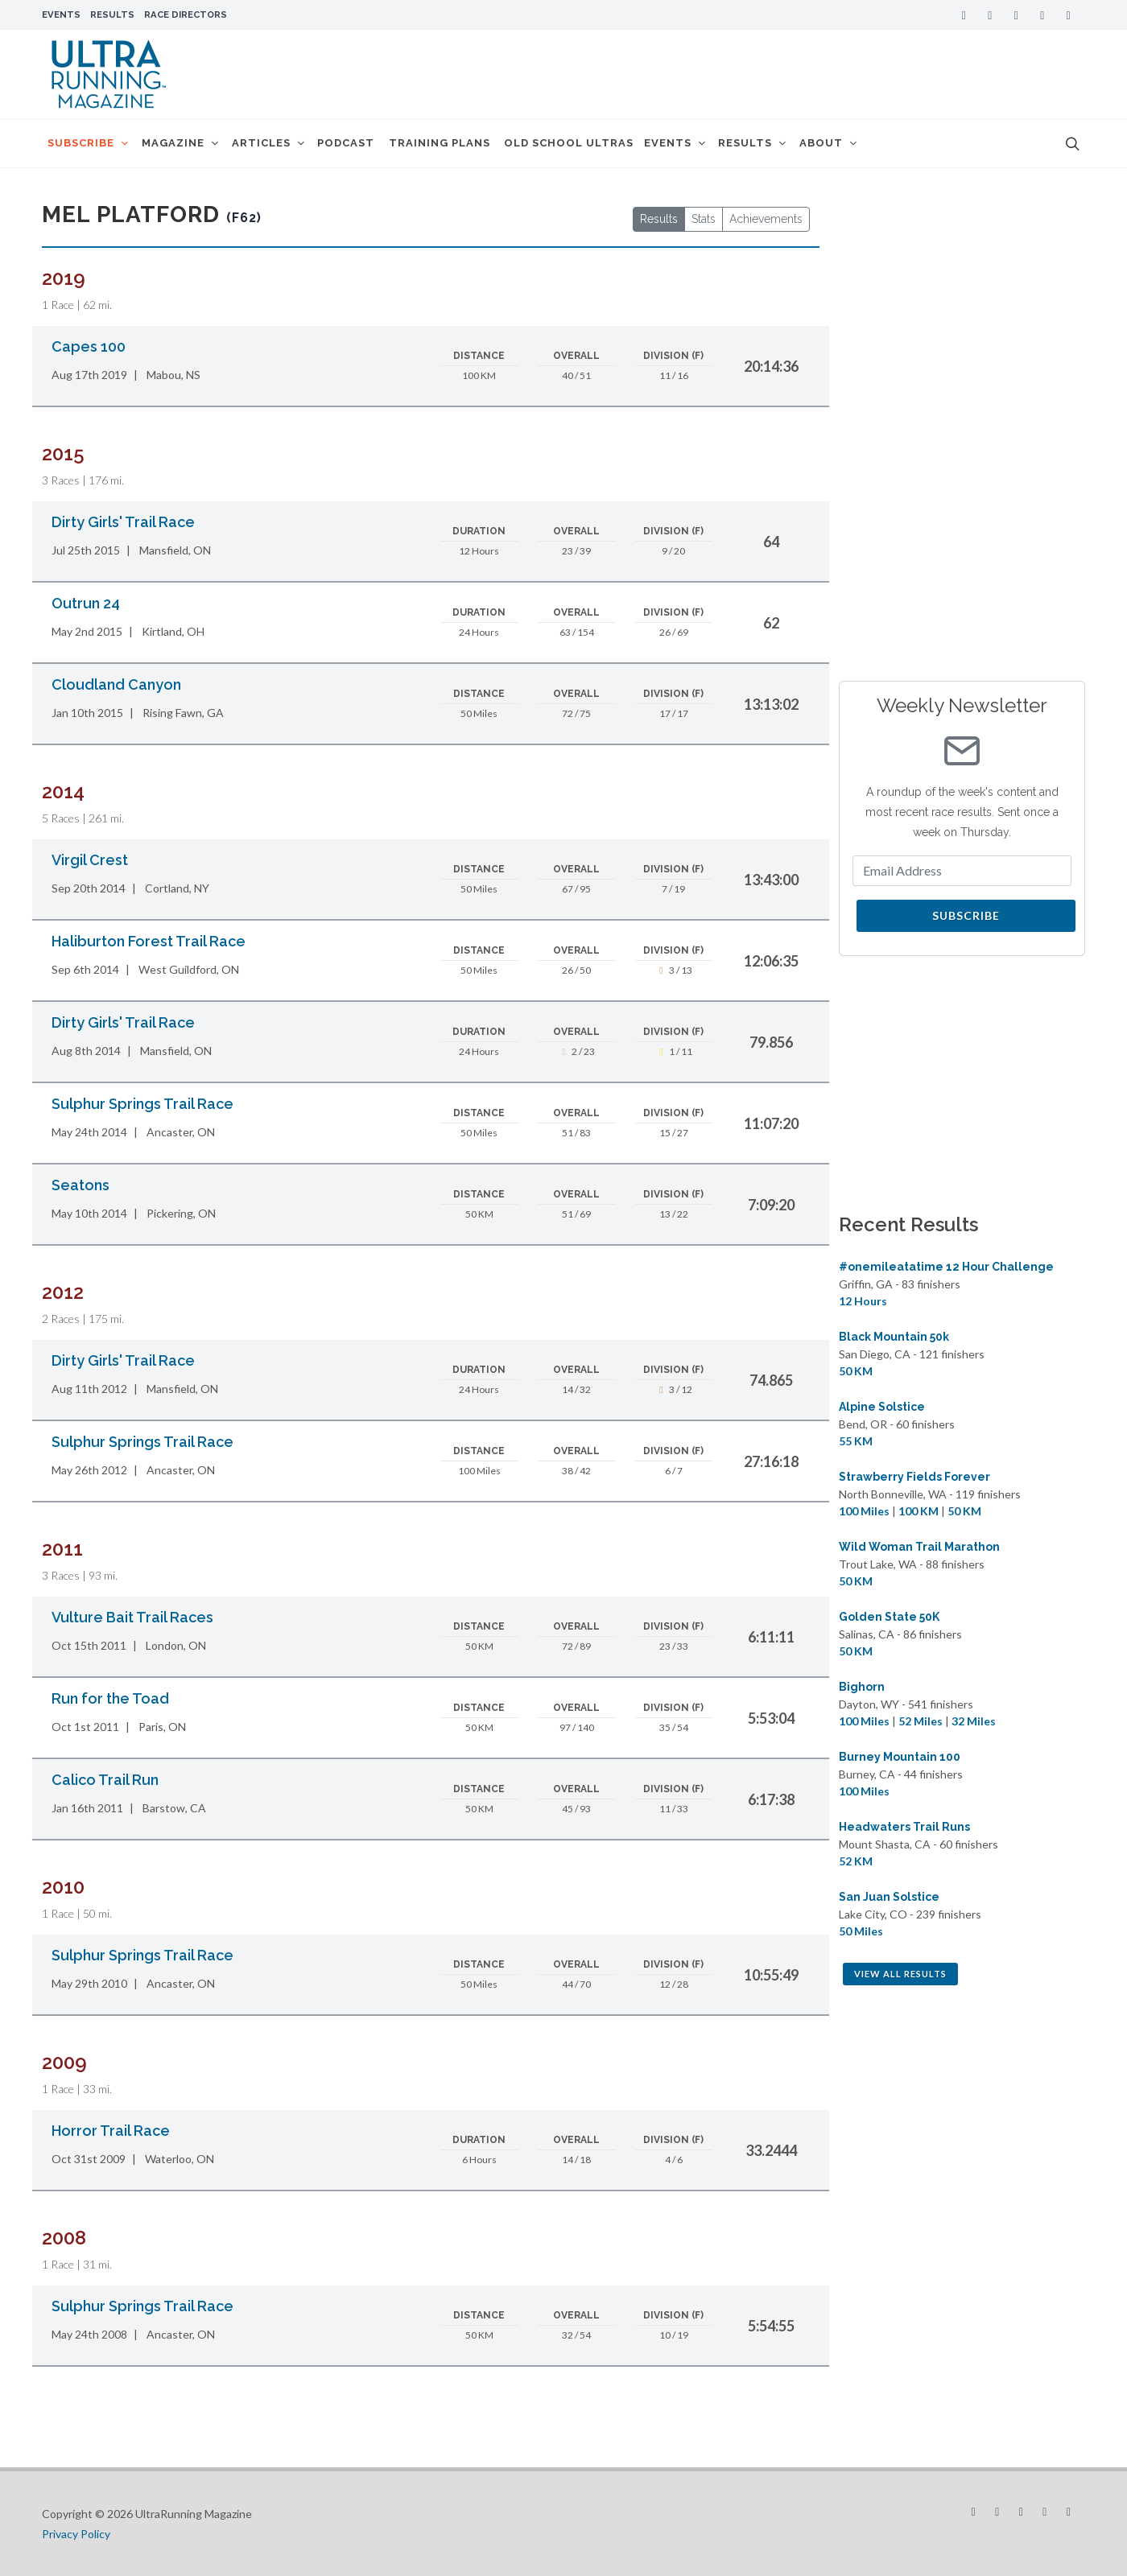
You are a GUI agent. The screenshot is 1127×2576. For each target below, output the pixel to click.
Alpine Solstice (882, 1406)
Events (61, 14)
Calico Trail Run (105, 1779)
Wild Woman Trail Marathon (919, 1546)
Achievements (766, 218)
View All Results (900, 1973)
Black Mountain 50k (894, 1336)
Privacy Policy (76, 2534)
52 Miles (920, 1721)
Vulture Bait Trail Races (132, 1617)
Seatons (80, 1185)
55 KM (856, 1441)
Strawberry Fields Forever (914, 1476)
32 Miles (974, 1721)
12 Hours (863, 1301)
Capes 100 (89, 346)
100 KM (918, 1511)
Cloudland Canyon (116, 684)
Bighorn (862, 1686)
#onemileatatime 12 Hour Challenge (946, 1266)
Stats (703, 218)
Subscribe (966, 915)
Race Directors (185, 14)
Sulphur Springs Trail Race (142, 1103)
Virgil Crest (90, 859)
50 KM (856, 1371)
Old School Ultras (602, 143)
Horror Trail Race (111, 2130)
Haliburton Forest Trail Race (149, 941)
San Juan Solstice (889, 1896)
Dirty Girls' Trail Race (123, 521)
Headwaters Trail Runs (904, 1826)
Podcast (372, 143)
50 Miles (861, 1931)
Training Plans (469, 143)
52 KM (856, 1861)
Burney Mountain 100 (899, 1756)
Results (112, 14)
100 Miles (864, 1511)
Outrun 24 (86, 603)
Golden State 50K (889, 1616)
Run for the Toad (110, 1698)
